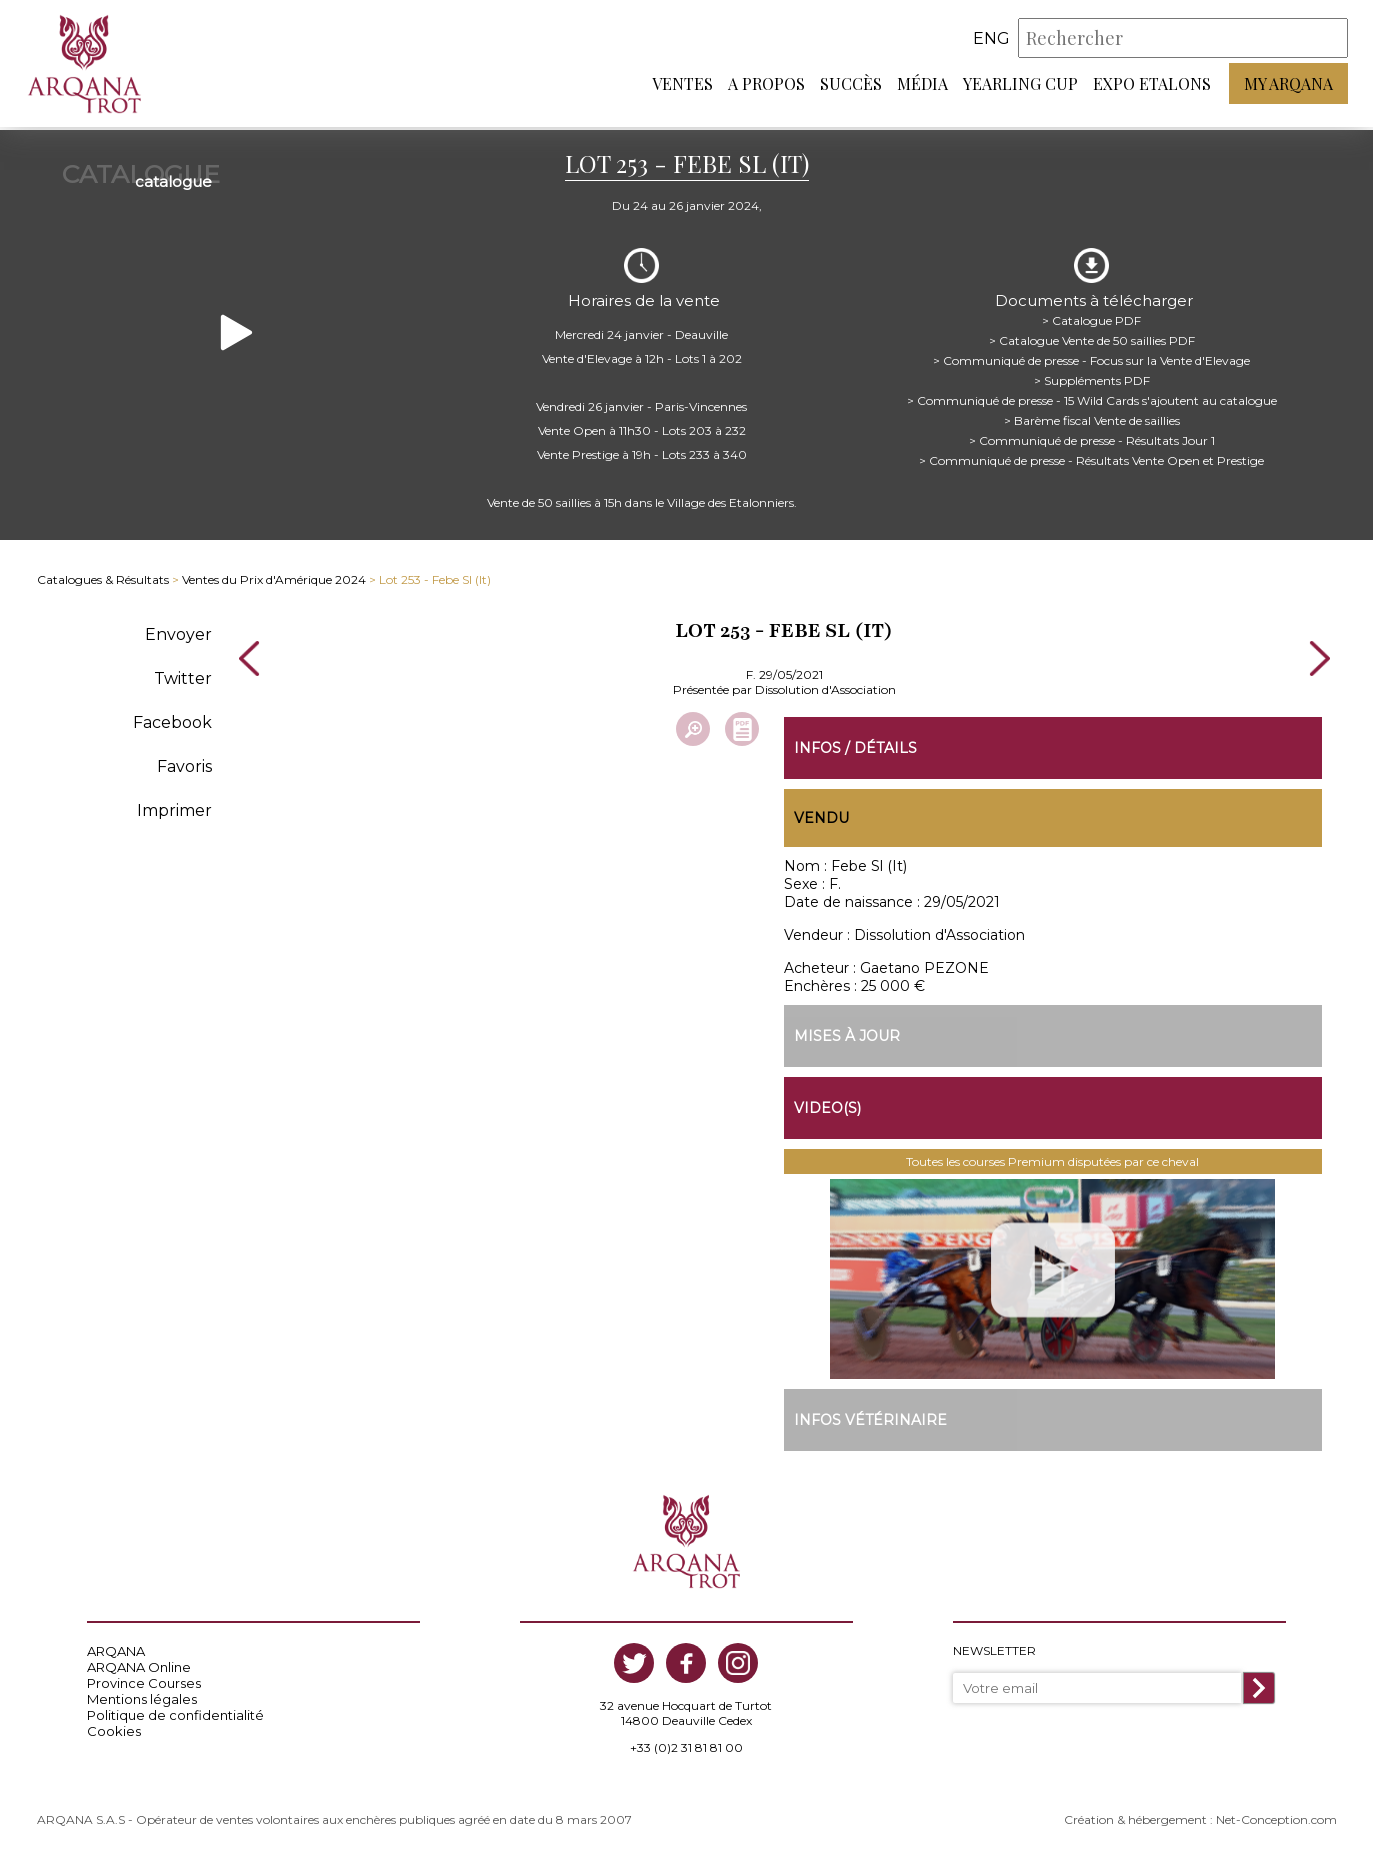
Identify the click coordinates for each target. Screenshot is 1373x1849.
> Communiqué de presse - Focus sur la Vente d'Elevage (1091, 354)
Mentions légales (142, 1695)
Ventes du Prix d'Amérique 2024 (274, 574)
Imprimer (174, 804)
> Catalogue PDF (1091, 314)
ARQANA (116, 1647)
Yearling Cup (1020, 85)
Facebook (172, 716)
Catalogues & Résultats (103, 574)
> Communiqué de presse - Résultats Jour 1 (1092, 434)
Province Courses (144, 1679)
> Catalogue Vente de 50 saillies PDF (1092, 334)
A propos (766, 85)
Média (922, 85)
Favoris (184, 760)
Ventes (682, 85)
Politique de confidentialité (175, 1711)
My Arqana (1288, 85)
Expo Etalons (1152, 85)
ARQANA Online (139, 1663)
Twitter (183, 672)
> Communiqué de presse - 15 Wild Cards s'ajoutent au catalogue (1092, 394)
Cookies (114, 1727)
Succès (851, 85)
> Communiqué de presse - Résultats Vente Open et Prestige (1091, 454)
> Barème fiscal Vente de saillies (1092, 414)
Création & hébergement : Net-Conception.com (1200, 1815)
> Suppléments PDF (1092, 374)
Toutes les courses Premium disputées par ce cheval (1052, 1157)
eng (991, 39)
